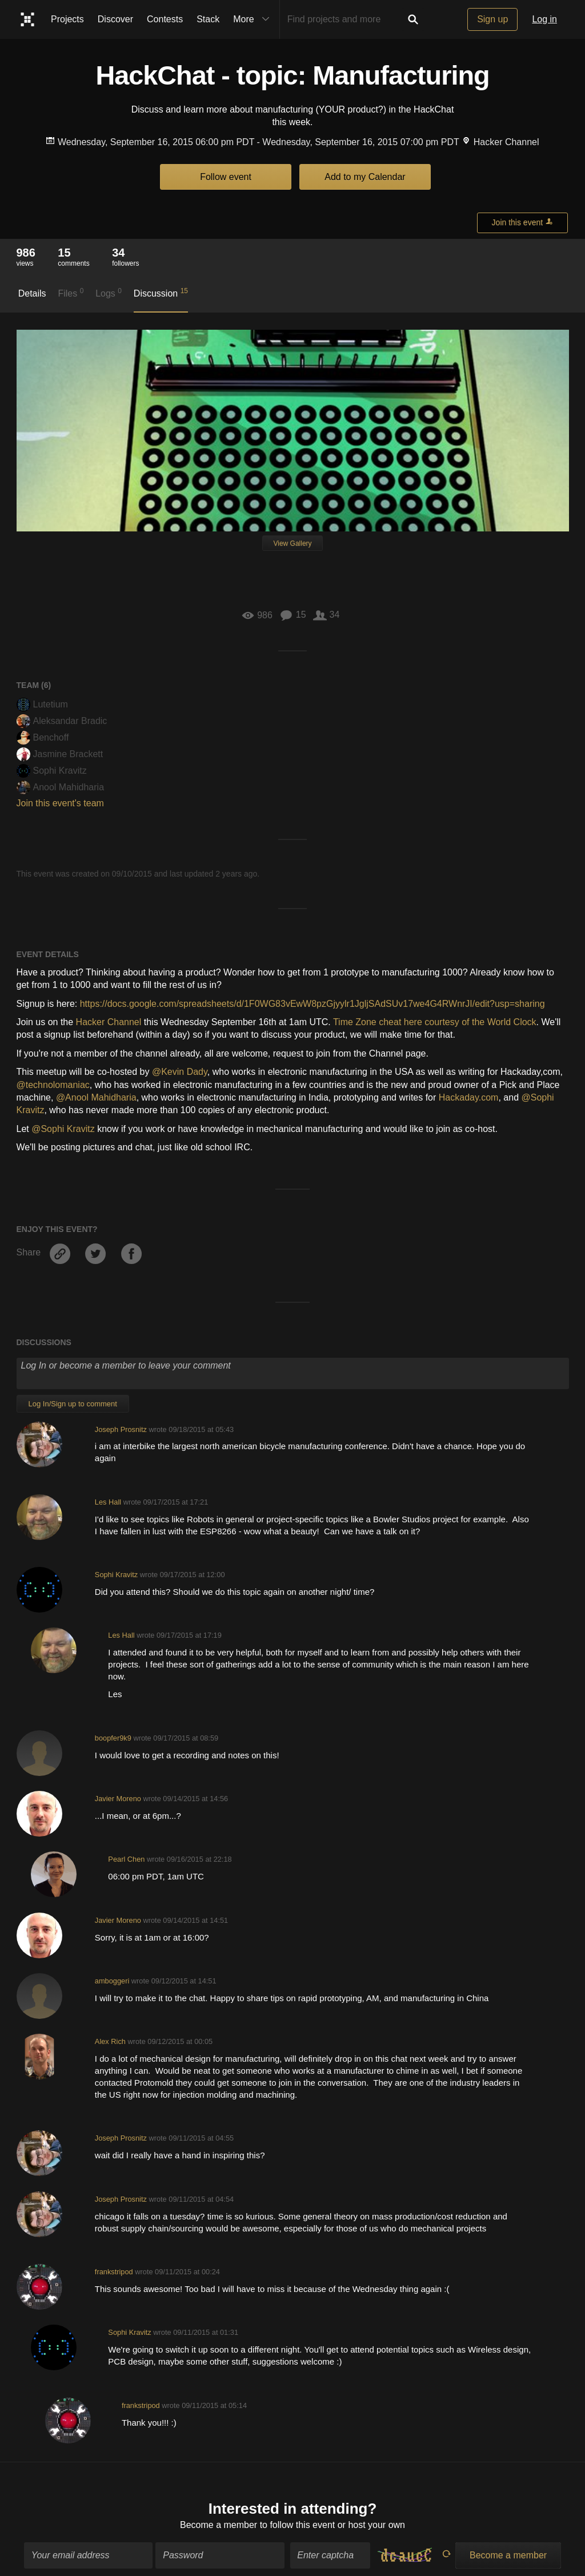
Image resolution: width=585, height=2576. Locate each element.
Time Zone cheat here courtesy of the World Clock (434, 1022)
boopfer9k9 (113, 1738)
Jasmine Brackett (60, 754)
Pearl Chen (126, 1859)
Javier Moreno (118, 1798)
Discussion (161, 292)
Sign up (492, 19)
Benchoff (43, 737)
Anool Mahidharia (61, 787)
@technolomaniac (53, 1085)
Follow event (225, 177)
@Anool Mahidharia (96, 1097)
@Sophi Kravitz (63, 1129)
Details (32, 293)
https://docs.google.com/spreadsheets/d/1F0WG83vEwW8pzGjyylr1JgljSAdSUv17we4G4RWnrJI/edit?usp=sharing (312, 1004)
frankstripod (114, 2271)
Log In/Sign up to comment (73, 1403)
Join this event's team (60, 803)
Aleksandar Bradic (62, 721)
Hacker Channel (109, 1022)
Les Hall (108, 1502)
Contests (165, 19)
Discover (115, 19)
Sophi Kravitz (52, 770)
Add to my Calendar (364, 177)
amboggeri (112, 1981)
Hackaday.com (469, 1097)
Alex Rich (110, 2041)
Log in (544, 19)
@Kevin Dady (179, 1072)
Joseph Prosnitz (121, 1429)
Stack (208, 19)
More (253, 19)
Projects (67, 19)
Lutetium (42, 704)
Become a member (218, 2518)
